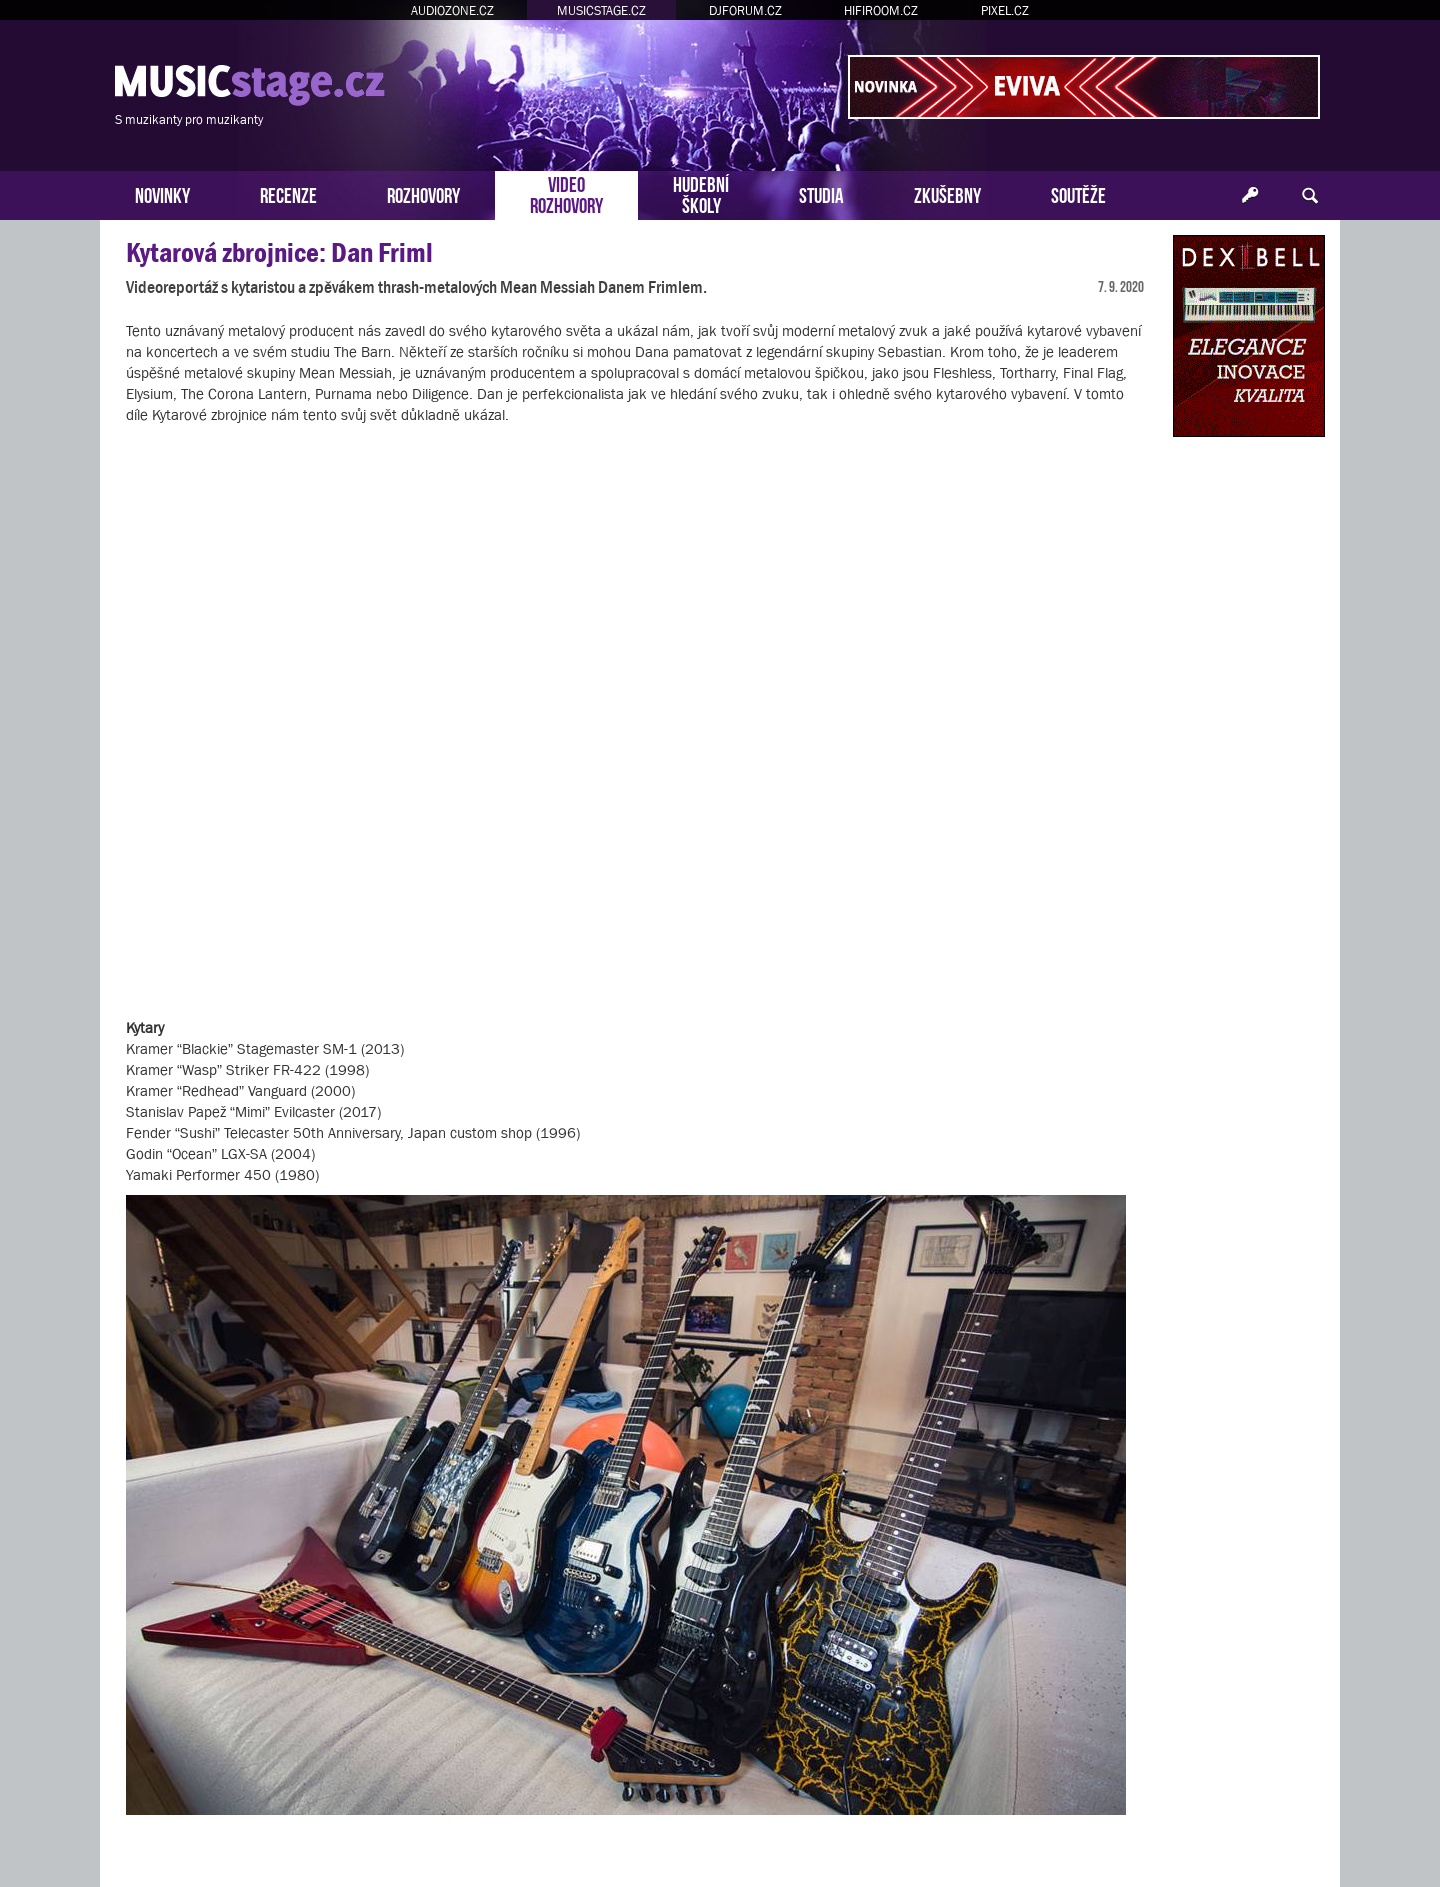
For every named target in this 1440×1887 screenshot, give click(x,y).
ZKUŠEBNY (947, 193)
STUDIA (821, 193)
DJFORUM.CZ (745, 10)
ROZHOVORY (423, 193)
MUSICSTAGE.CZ (601, 10)
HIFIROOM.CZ (881, 10)
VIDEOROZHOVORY (566, 193)
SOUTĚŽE (1078, 193)
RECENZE (288, 193)
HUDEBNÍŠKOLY (701, 193)
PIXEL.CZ (1005, 10)
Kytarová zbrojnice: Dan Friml (279, 252)
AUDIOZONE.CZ (452, 10)
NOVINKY (162, 193)
